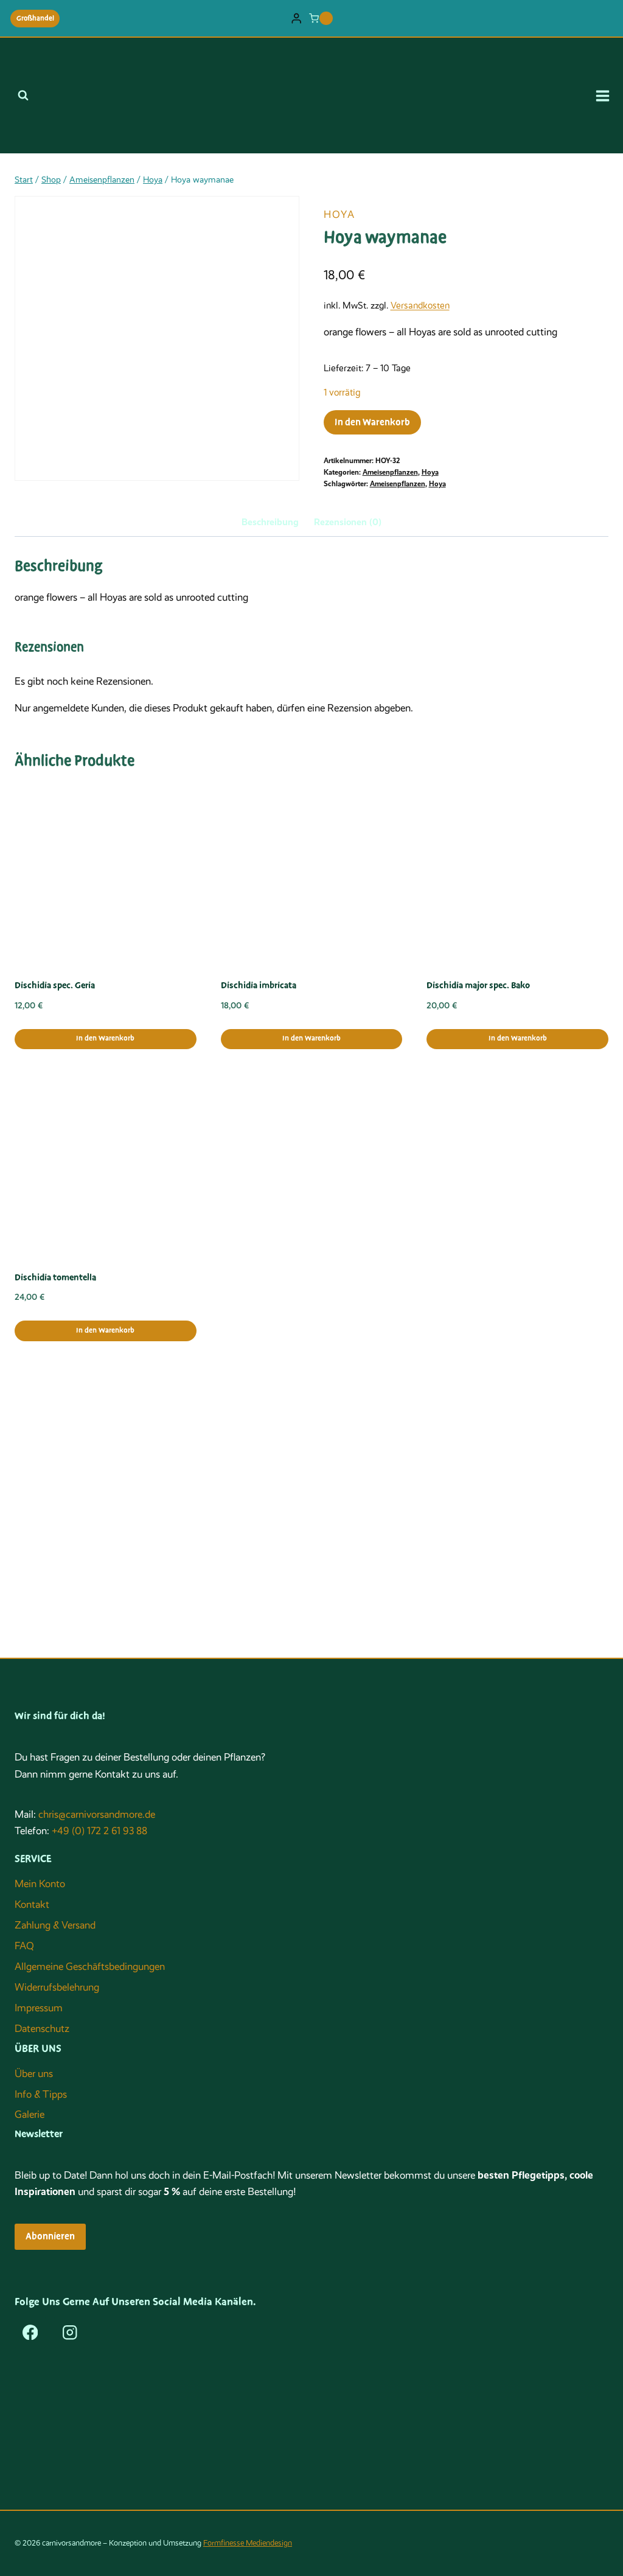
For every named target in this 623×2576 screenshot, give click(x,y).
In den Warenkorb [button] (105, 1038)
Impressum (39, 2008)
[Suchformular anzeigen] (23, 95)
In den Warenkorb (372, 422)
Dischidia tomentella (55, 1277)
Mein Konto (40, 1884)
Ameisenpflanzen (390, 472)
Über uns (34, 2073)
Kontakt (32, 1904)
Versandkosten (420, 305)
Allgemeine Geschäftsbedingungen (90, 1966)
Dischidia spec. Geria (55, 985)
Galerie (29, 2114)
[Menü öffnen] (606, 95)
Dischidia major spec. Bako (478, 985)
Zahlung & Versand (55, 1925)
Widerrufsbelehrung (57, 1987)
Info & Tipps (41, 2094)
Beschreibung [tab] (270, 522)
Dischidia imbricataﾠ (263, 985)
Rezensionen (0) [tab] (347, 522)
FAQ (24, 1946)
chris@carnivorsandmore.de (96, 1814)
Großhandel (35, 18)
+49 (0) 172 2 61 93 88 (99, 1831)
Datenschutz (42, 2028)
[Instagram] (69, 2332)
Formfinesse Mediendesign (247, 2542)
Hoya (339, 214)
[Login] (296, 18)
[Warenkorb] (321, 18)
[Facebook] (30, 2332)
